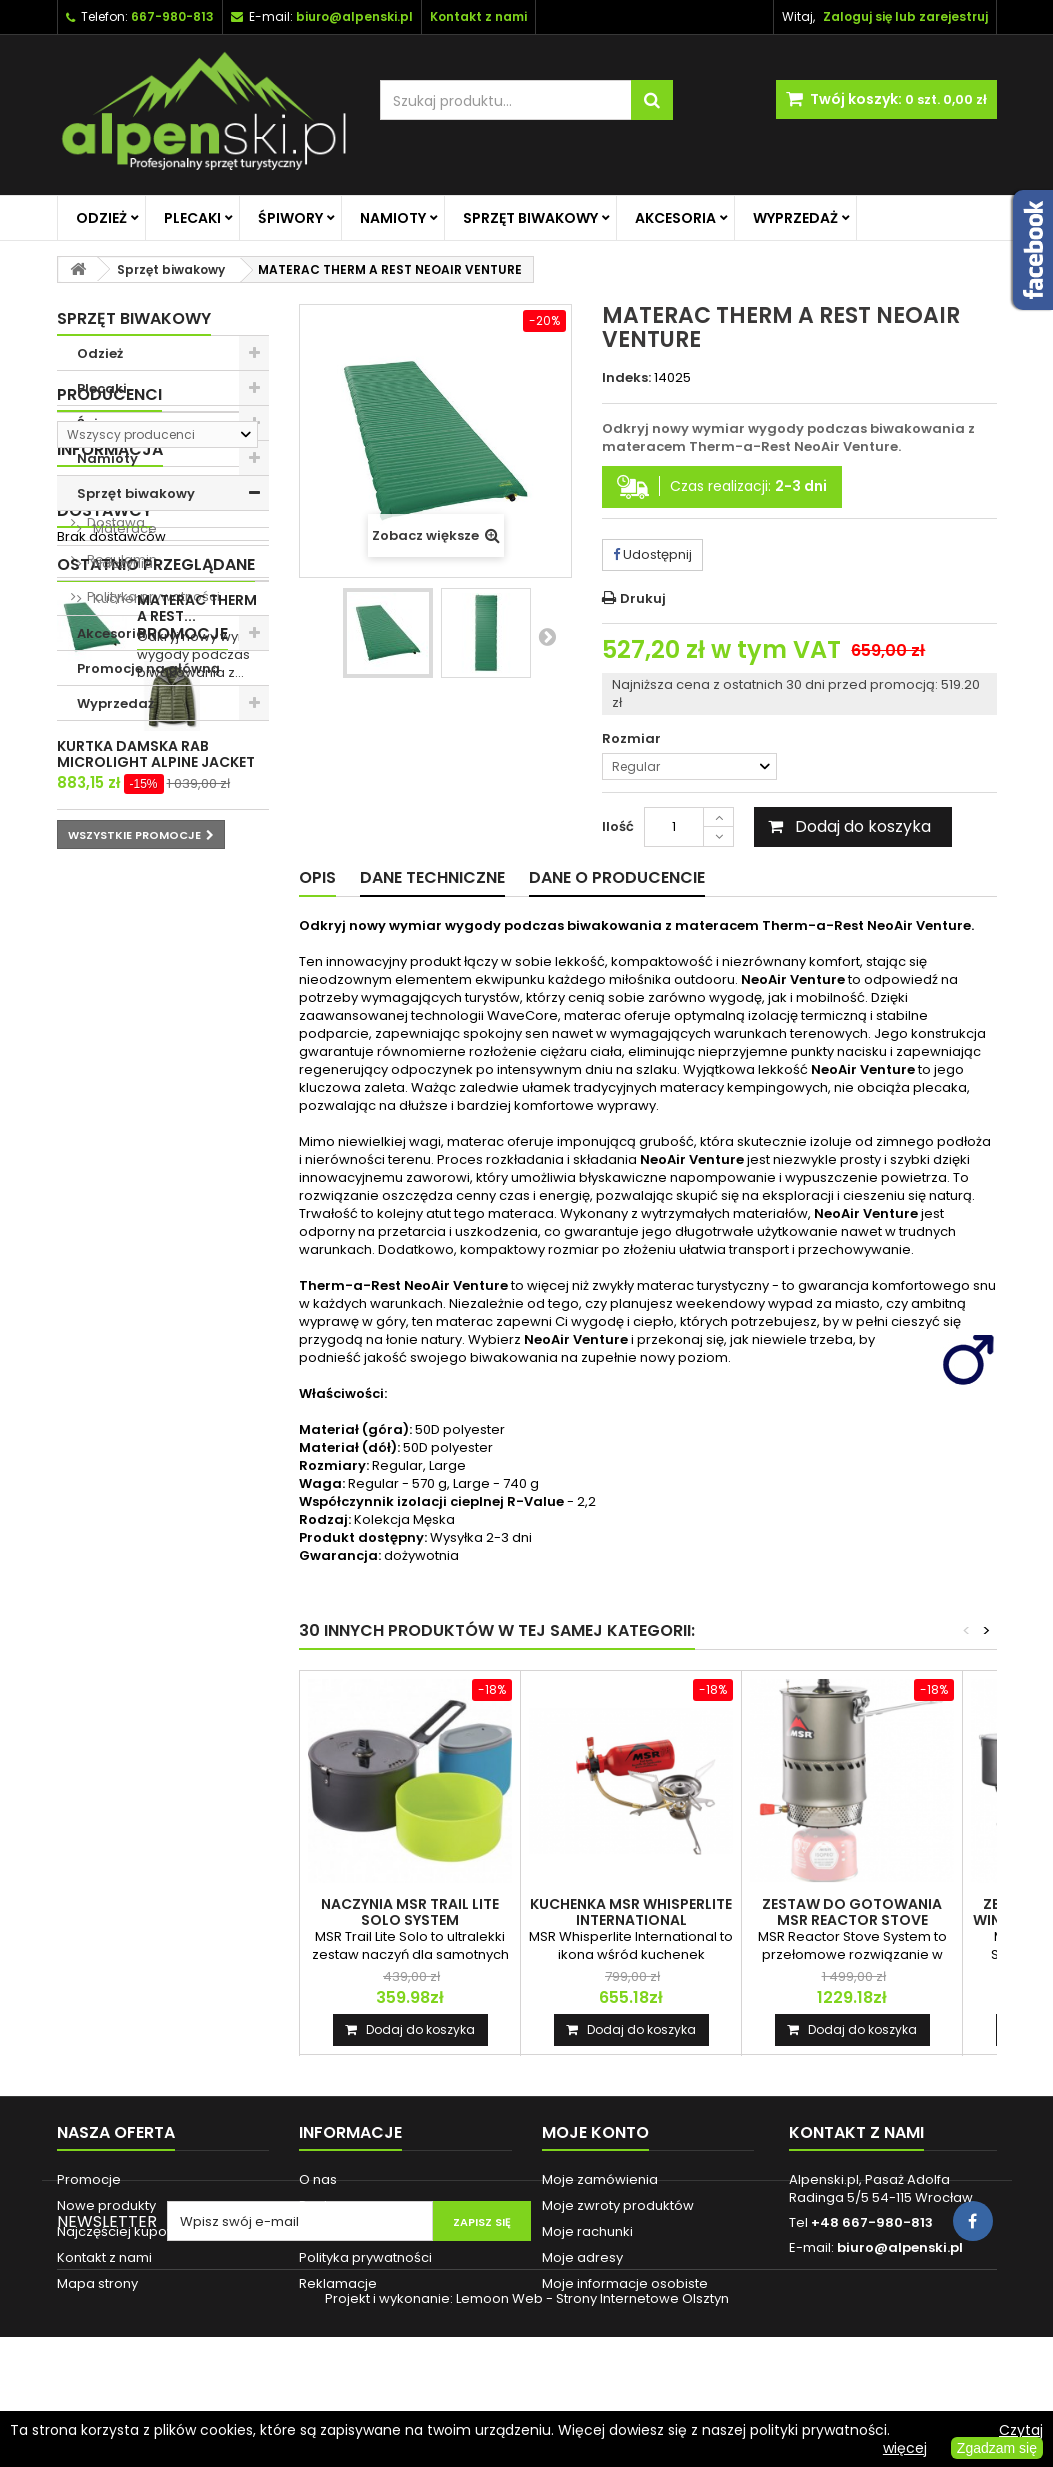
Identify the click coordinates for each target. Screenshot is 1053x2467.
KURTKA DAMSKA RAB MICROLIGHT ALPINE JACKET (198, 1324)
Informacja (110, 851)
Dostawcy (104, 1050)
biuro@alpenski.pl (354, 16)
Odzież (101, 218)
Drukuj (643, 598)
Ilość (618, 826)
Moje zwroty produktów (618, 2205)
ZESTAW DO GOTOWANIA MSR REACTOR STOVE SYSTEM (852, 1920)
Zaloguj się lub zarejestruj (905, 16)
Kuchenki (121, 598)
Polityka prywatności (152, 998)
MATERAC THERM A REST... (197, 1164)
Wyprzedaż (795, 218)
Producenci (109, 755)
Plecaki (192, 218)
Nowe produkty (106, 2205)
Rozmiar (633, 739)
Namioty (393, 218)
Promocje (102, 1272)
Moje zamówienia (600, 2179)
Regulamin (120, 961)
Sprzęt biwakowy (530, 218)
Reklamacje (338, 2283)
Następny (547, 636)
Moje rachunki (587, 2231)
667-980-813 (172, 16)
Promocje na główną (148, 668)
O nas (104, 887)
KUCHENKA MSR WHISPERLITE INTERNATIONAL (631, 1912)
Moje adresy (582, 2257)
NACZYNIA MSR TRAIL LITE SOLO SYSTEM (410, 1912)
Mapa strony (97, 2283)
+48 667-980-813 (872, 2222)
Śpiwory (290, 218)
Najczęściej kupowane (130, 2231)
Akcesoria (675, 218)
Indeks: (626, 378)
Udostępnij (652, 554)
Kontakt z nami (104, 2257)
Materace (123, 528)
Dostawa (114, 924)
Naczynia (121, 563)
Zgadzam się (997, 2448)
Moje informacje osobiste (625, 2283)
